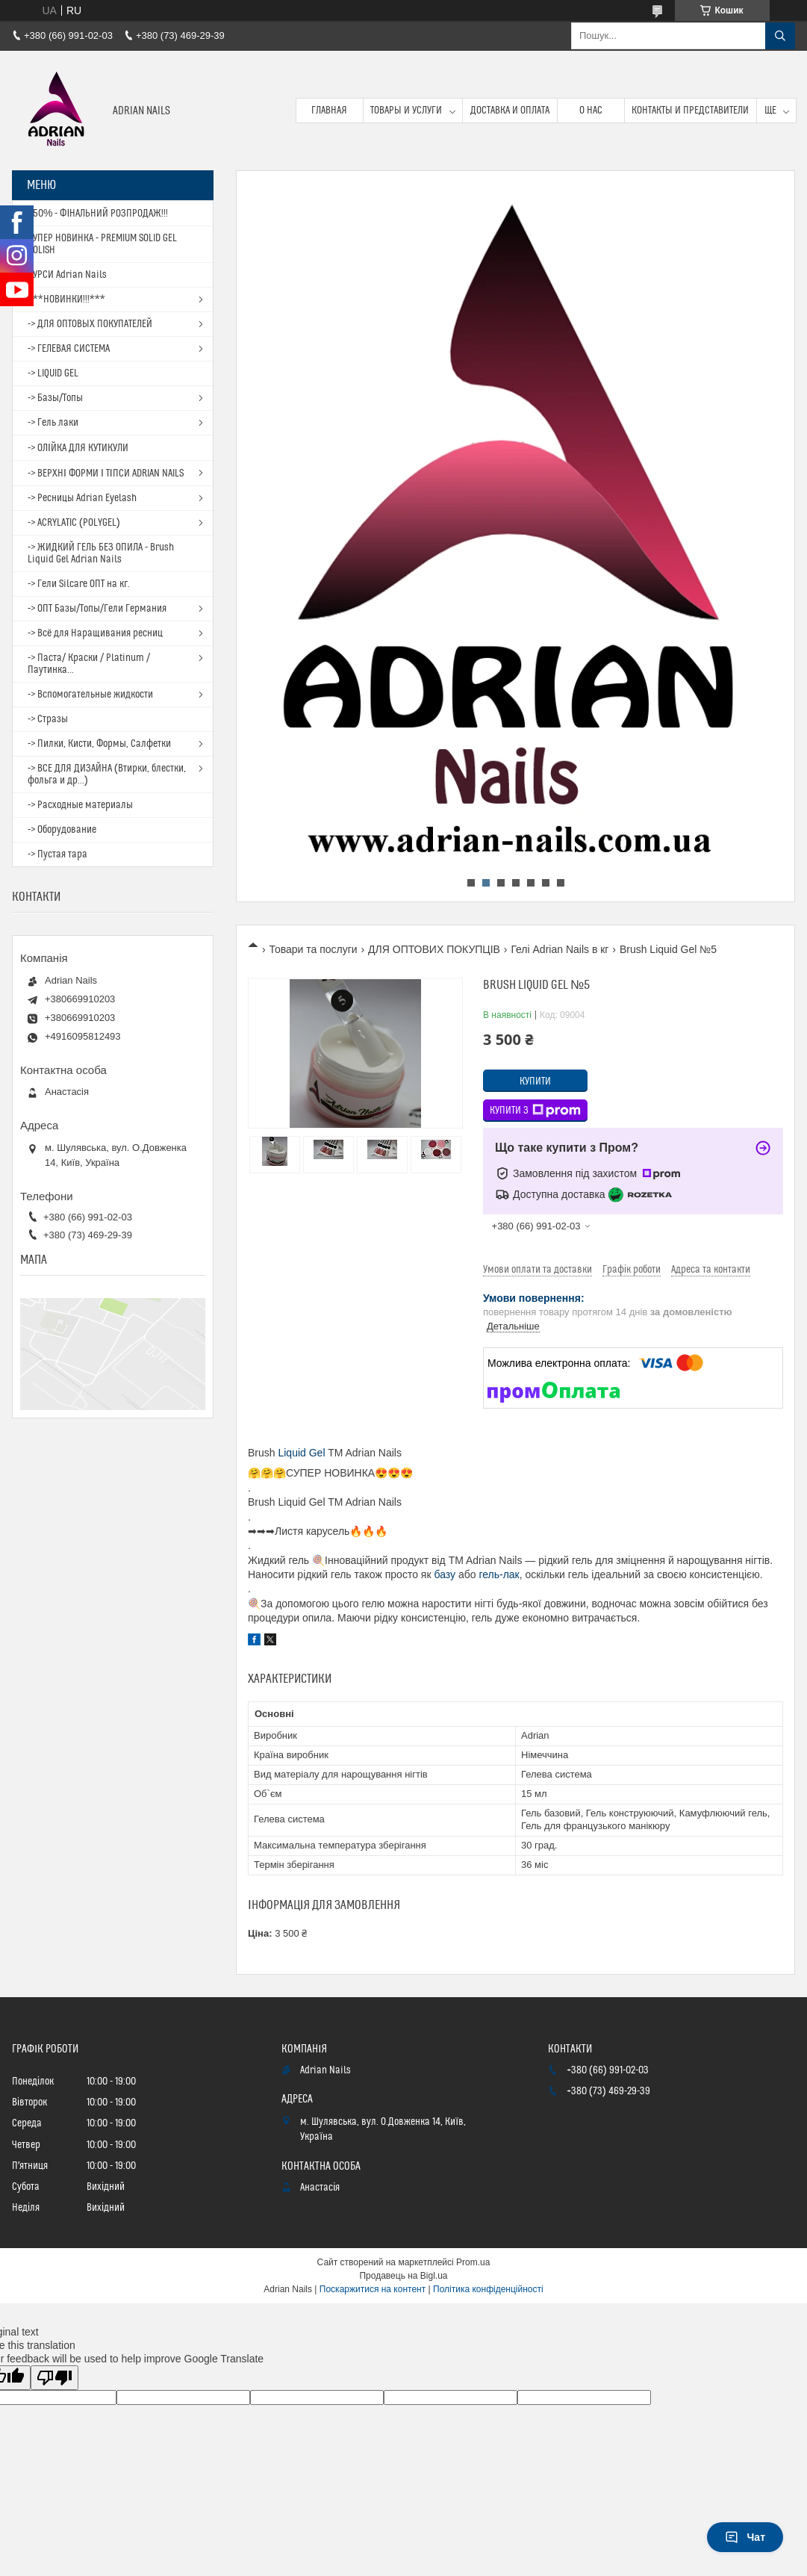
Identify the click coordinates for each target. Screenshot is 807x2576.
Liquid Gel (301, 1453)
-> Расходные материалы (80, 805)
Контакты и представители (690, 111)
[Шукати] (780, 35)
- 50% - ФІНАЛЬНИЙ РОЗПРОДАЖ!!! (98, 214)
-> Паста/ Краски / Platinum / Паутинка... (89, 664)
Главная (329, 111)
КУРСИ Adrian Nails (67, 275)
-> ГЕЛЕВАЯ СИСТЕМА (69, 349)
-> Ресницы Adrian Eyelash (82, 498)
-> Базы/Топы (55, 398)
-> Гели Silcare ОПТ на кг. (79, 584)
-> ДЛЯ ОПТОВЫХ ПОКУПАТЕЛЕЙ (90, 324)
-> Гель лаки (53, 423)
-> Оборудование (62, 830)
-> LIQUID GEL (53, 373)
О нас (590, 111)
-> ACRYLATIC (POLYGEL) (74, 523)
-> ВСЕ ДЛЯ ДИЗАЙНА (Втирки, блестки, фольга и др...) (107, 774)
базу (444, 1574)
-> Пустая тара (57, 854)
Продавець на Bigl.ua (403, 2276)
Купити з (535, 1110)
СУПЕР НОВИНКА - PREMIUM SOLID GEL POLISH (102, 244)
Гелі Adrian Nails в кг (559, 949)
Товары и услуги (406, 111)
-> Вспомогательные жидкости (90, 695)
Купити (535, 1081)
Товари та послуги (313, 949)
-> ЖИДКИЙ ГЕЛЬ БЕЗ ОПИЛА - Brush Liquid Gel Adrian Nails (101, 553)
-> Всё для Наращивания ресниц (95, 633)
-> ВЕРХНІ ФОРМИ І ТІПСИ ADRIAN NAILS (106, 473)
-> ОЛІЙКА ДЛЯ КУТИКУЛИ (78, 448)
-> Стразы (48, 719)
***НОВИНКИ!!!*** (66, 299)
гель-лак (499, 1574)
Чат (745, 2537)
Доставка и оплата (509, 111)
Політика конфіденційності (488, 2289)
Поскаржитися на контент (373, 2289)
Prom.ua (473, 2262)
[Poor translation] (54, 2377)
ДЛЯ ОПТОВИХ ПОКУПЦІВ (434, 949)
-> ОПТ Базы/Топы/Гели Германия (97, 609)
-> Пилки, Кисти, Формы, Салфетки (99, 744)
